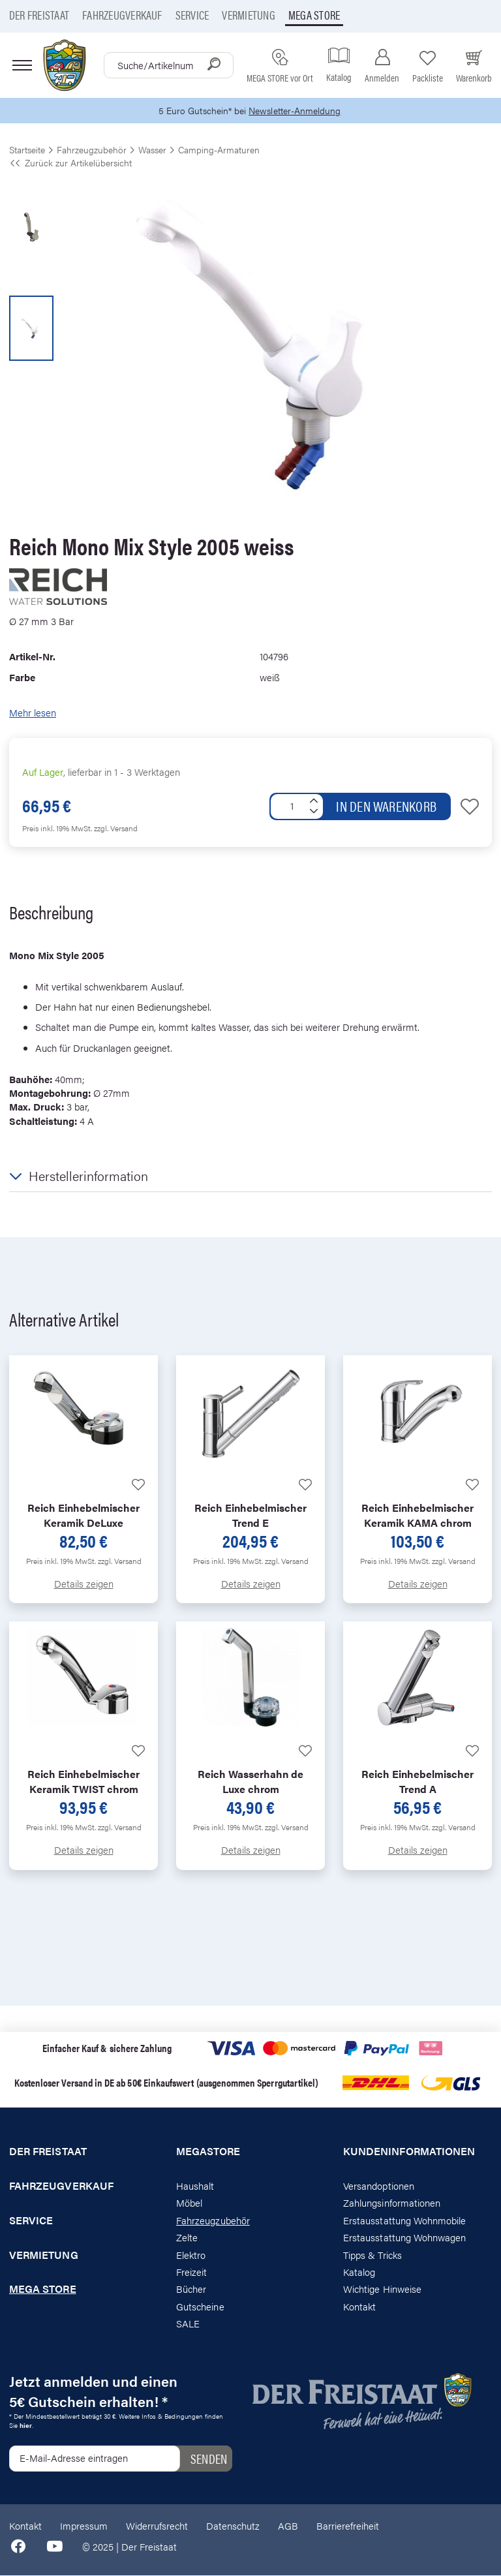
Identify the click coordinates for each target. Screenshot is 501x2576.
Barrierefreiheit (347, 2527)
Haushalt (195, 2187)
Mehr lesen (32, 713)
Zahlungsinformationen (391, 2204)
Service (192, 15)
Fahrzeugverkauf (122, 15)
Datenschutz (233, 2527)
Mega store (314, 15)
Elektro (190, 2255)
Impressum (84, 2527)
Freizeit (191, 2273)
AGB (288, 2527)
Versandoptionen (378, 2187)
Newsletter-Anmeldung (296, 111)
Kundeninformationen (409, 2152)
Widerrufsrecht (157, 2527)
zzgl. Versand (116, 829)
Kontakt (359, 2307)
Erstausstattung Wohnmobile (404, 2221)
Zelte (187, 2238)
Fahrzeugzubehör (213, 2221)
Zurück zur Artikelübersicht (70, 163)
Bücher (191, 2290)
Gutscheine (200, 2307)
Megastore (208, 2152)
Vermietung (248, 15)
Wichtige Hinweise (382, 2290)
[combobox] (169, 65)
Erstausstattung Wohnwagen (404, 2238)
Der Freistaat (39, 15)
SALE (188, 2324)
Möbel (189, 2204)
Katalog (359, 2273)
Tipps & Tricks (372, 2255)
